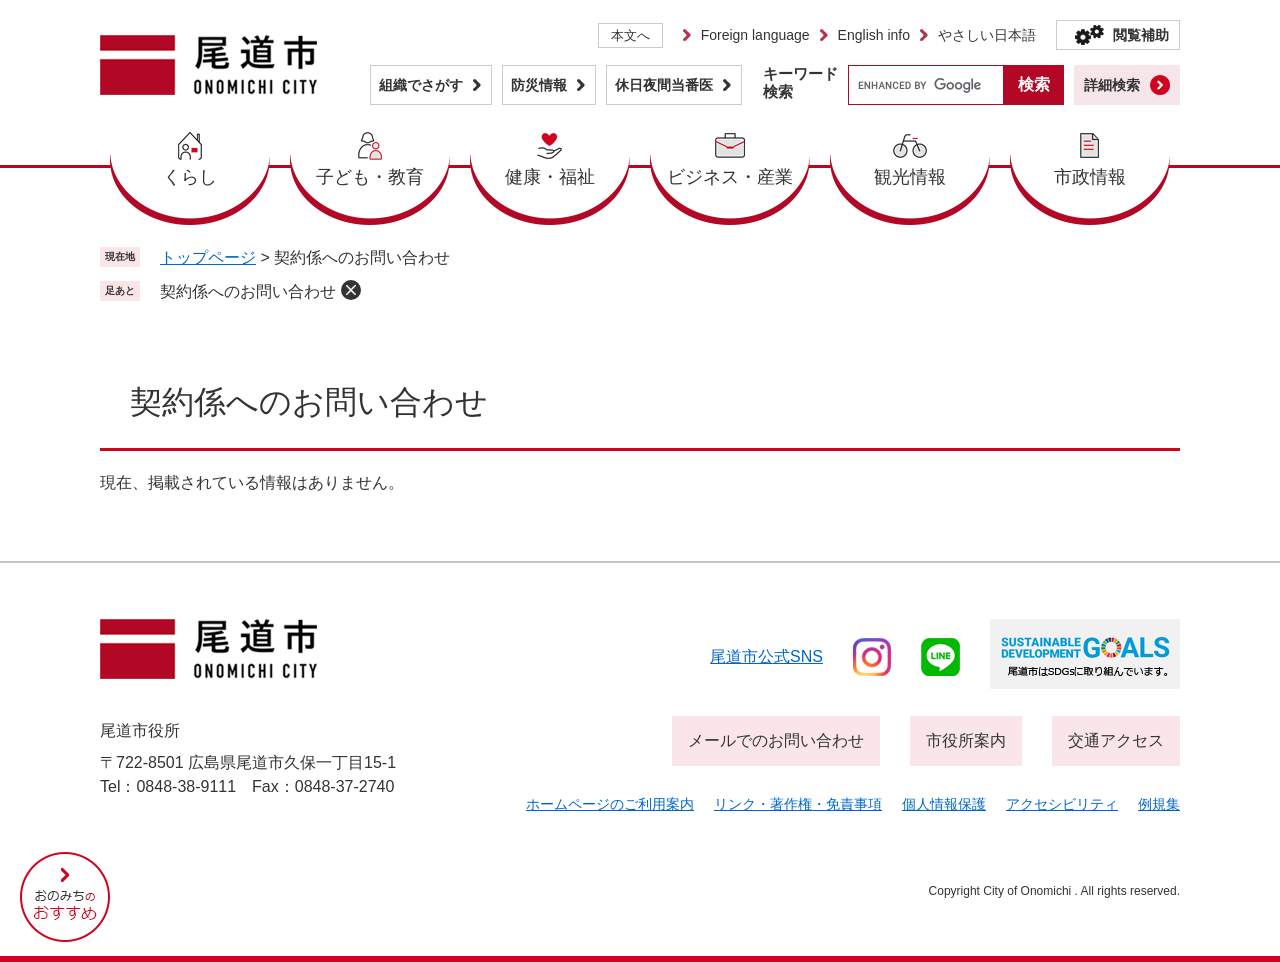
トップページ (208, 257)
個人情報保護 (944, 804)
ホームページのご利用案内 (610, 804)
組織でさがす (421, 85)
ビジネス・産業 (730, 177)
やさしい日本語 (987, 35)
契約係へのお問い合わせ (248, 291)
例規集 (1159, 804)
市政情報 (1090, 177)
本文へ (630, 35)
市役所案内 (966, 740)
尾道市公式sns (766, 656)
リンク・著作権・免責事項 (798, 804)
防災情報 (539, 85)
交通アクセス (1116, 740)
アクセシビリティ (1062, 804)
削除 (351, 290)
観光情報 (910, 177)
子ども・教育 (370, 177)
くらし (190, 177)
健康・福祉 (550, 177)
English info (874, 35)
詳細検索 (1112, 85)
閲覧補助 (1141, 35)
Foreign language (755, 35)
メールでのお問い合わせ (776, 740)
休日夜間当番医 (664, 85)
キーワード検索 (800, 82)
